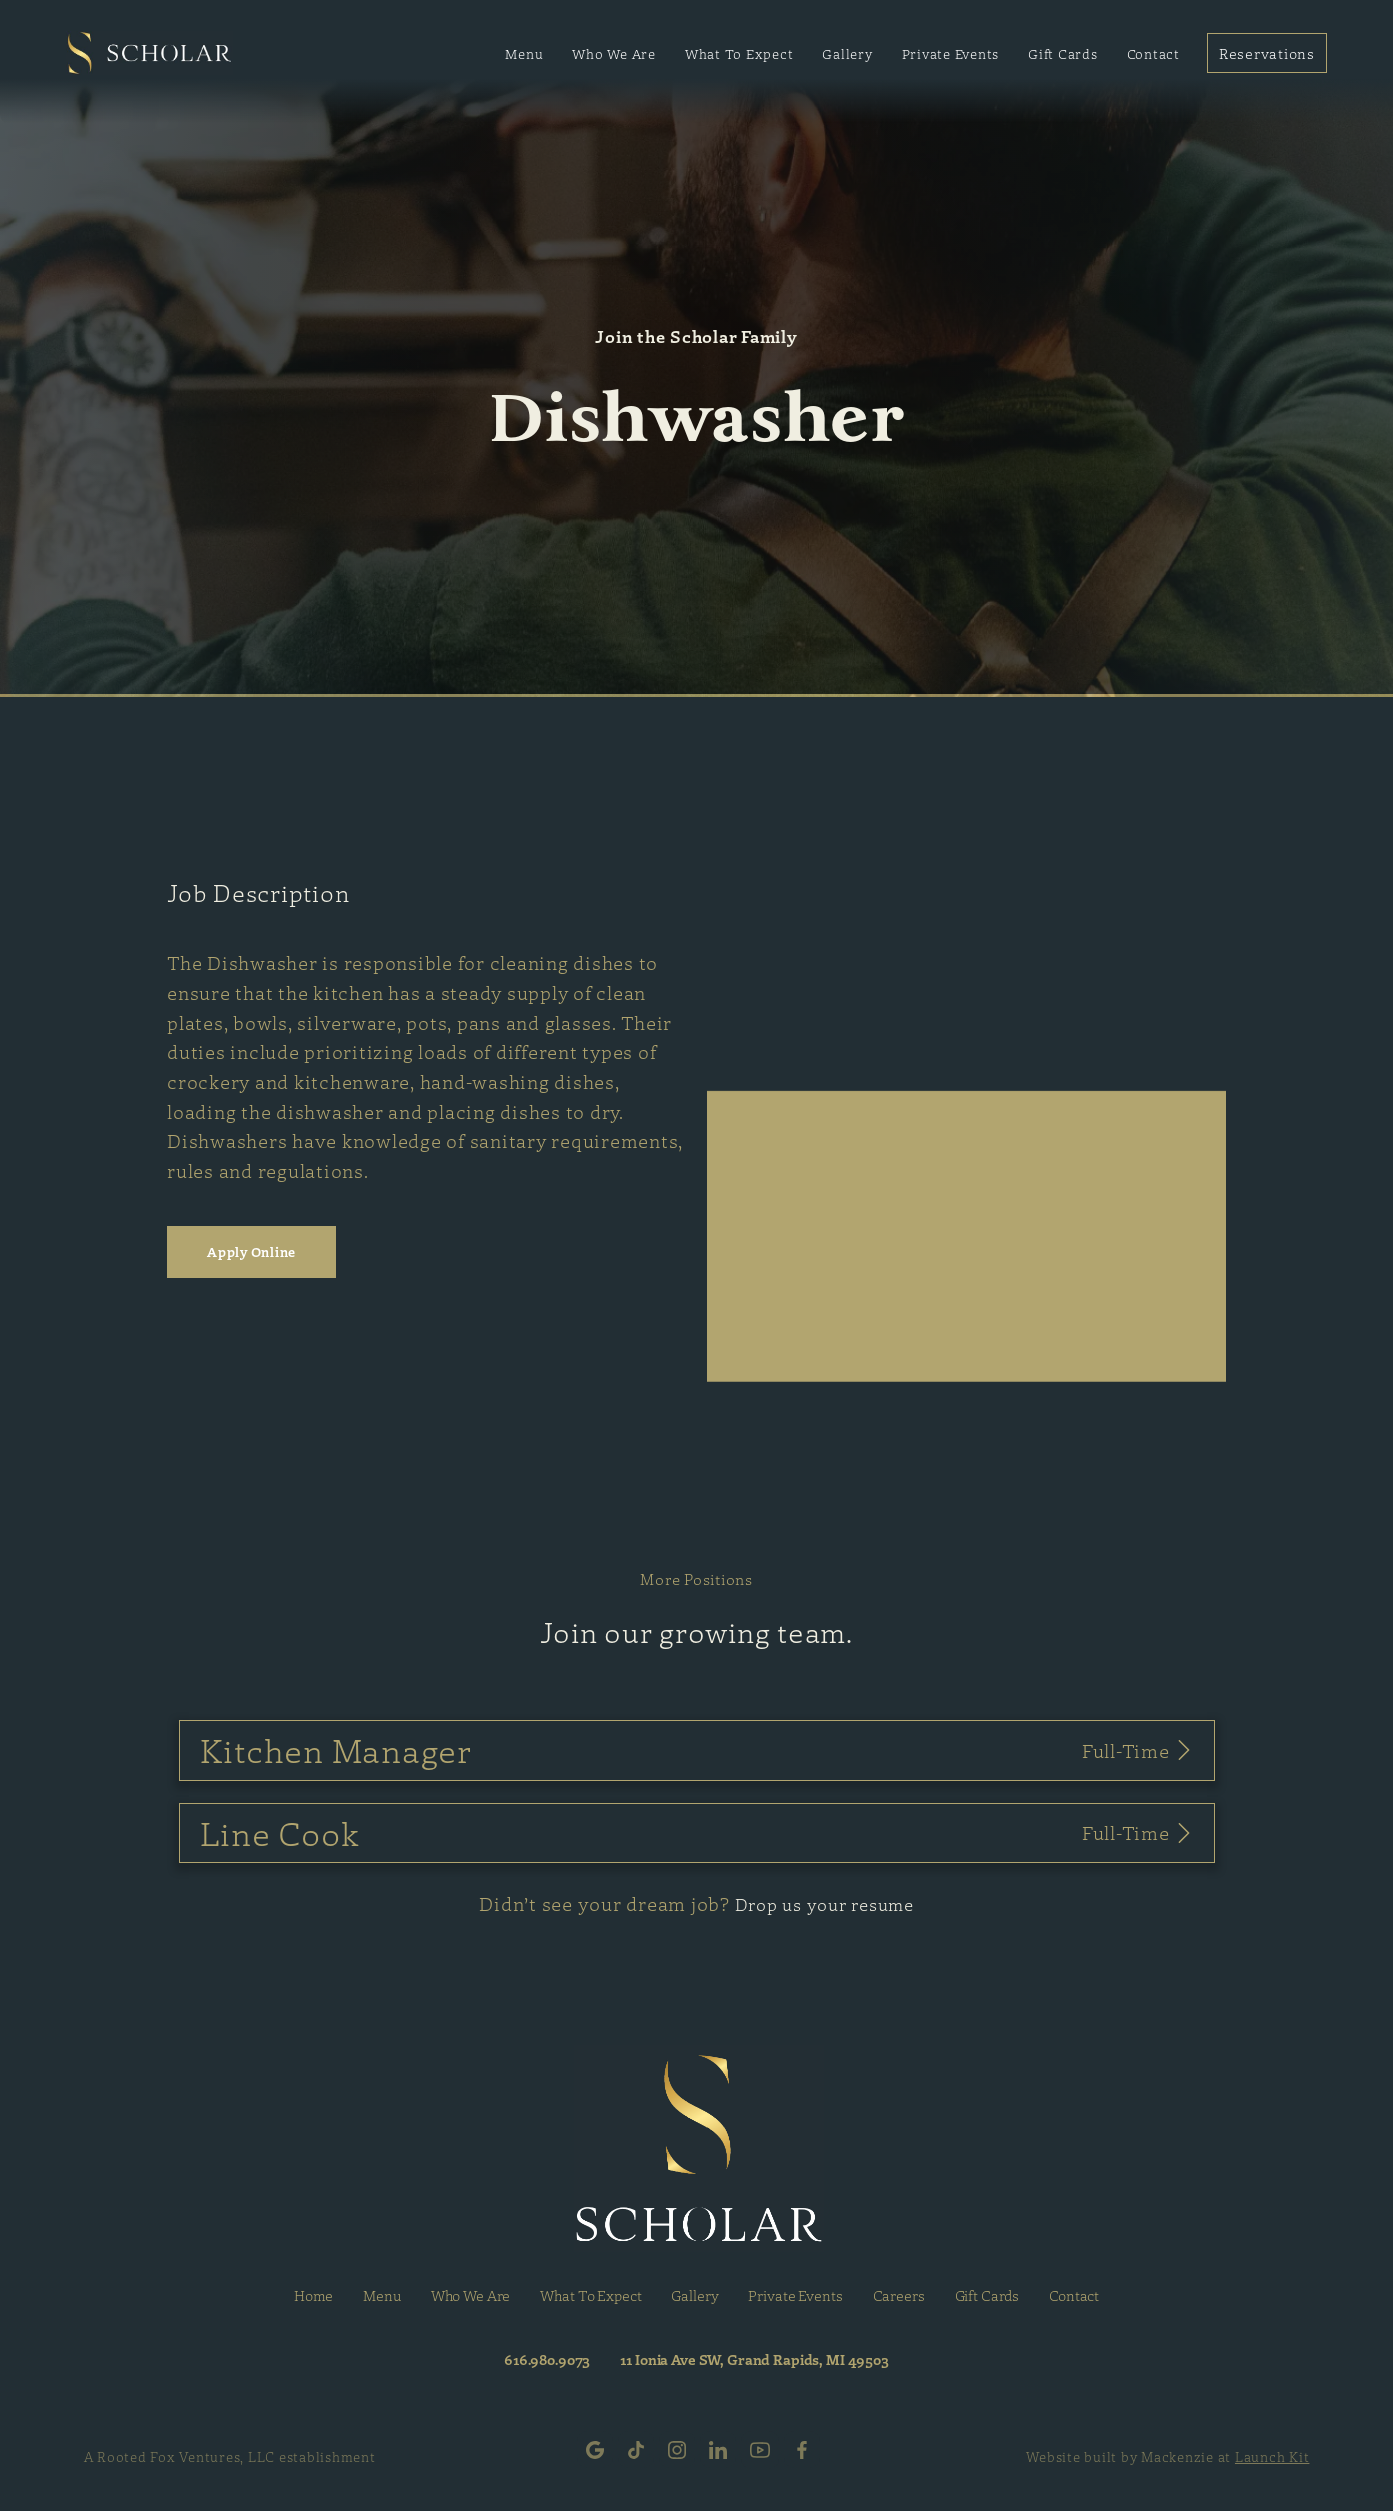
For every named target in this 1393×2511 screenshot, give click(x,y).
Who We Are (614, 53)
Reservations (1267, 53)
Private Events (951, 53)
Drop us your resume (824, 1904)
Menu (524, 53)
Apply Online (251, 1251)
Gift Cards (1063, 53)
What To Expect (739, 53)
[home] (149, 53)
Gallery (847, 53)
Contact (1153, 53)
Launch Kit (1272, 2456)
